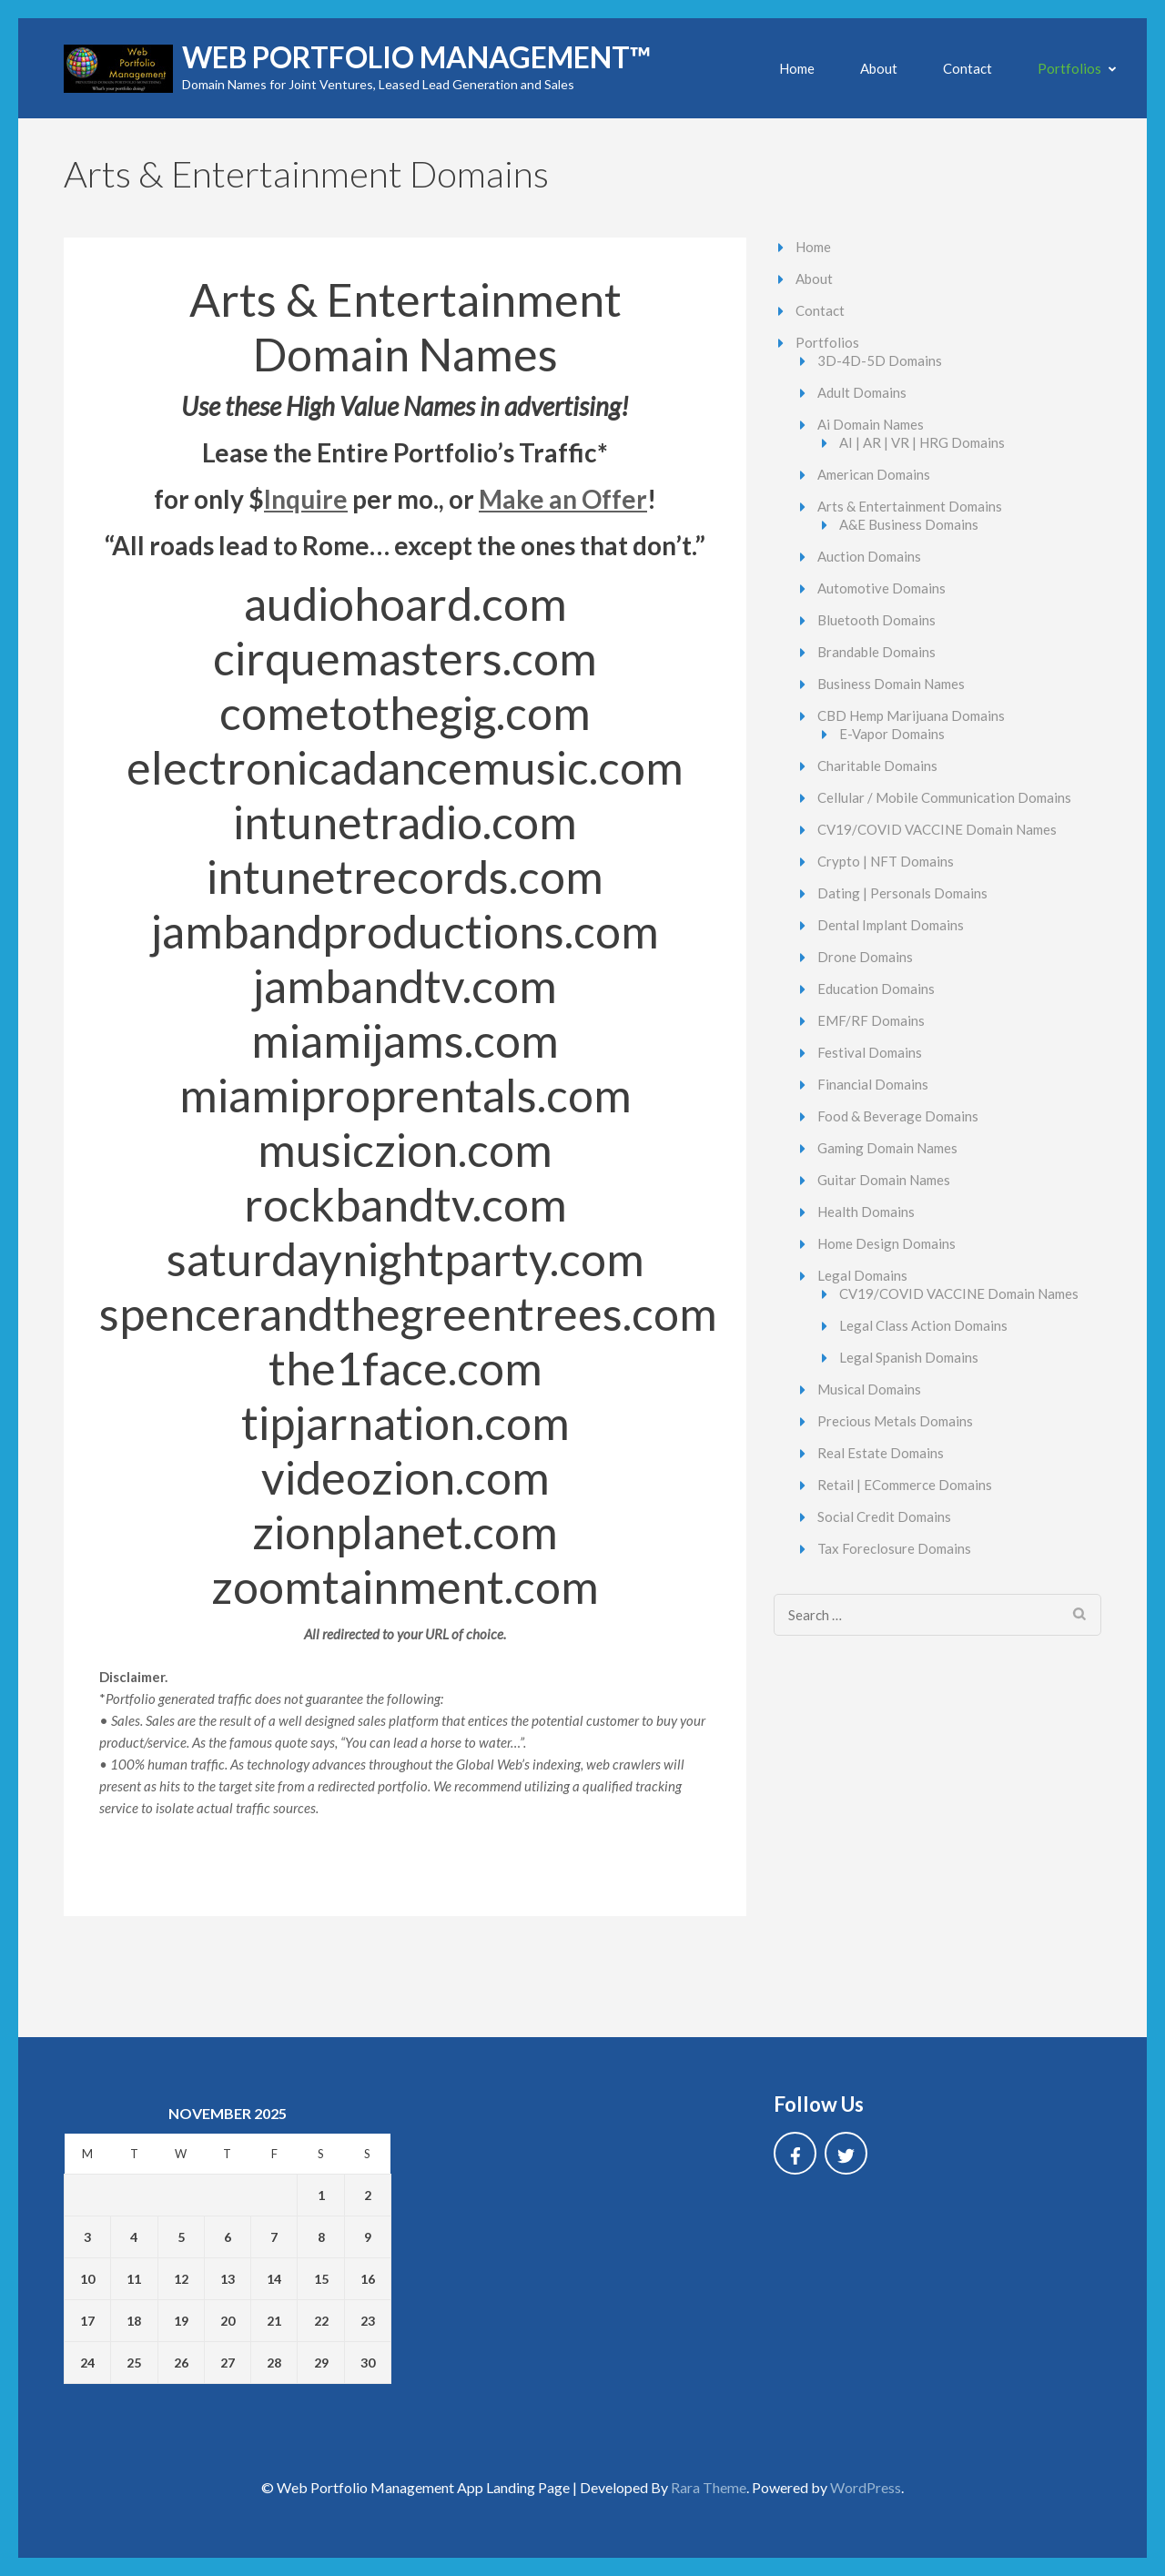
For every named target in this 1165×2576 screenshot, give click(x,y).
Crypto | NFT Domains (885, 861)
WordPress (865, 2487)
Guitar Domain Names (883, 1179)
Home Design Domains (886, 1243)
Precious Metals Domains (895, 1421)
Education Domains (876, 988)
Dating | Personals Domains (902, 893)
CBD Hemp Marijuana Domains (911, 715)
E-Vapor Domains (892, 733)
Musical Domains (869, 1389)
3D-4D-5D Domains (879, 360)
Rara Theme (708, 2487)
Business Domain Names (891, 683)
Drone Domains (865, 956)
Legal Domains (862, 1275)
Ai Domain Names (870, 424)
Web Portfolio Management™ (416, 57)
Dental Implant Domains (890, 925)
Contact (967, 68)
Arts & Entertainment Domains (909, 506)
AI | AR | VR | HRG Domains (922, 442)
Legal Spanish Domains (908, 1357)
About (878, 68)
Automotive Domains (881, 588)
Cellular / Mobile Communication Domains (944, 797)
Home (797, 68)
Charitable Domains (877, 765)
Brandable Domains (876, 652)
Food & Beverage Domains (897, 1116)
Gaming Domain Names (887, 1148)
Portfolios (1069, 68)
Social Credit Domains (884, 1516)
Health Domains (866, 1211)
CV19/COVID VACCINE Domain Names (937, 829)
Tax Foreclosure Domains (894, 1548)
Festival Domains (869, 1052)
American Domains (873, 474)
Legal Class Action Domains (923, 1325)
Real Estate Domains (880, 1453)
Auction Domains (869, 556)
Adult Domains (862, 392)
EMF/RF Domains (871, 1020)
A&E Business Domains (908, 524)
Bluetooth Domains (876, 620)
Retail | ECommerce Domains (904, 1484)
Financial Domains (872, 1084)
